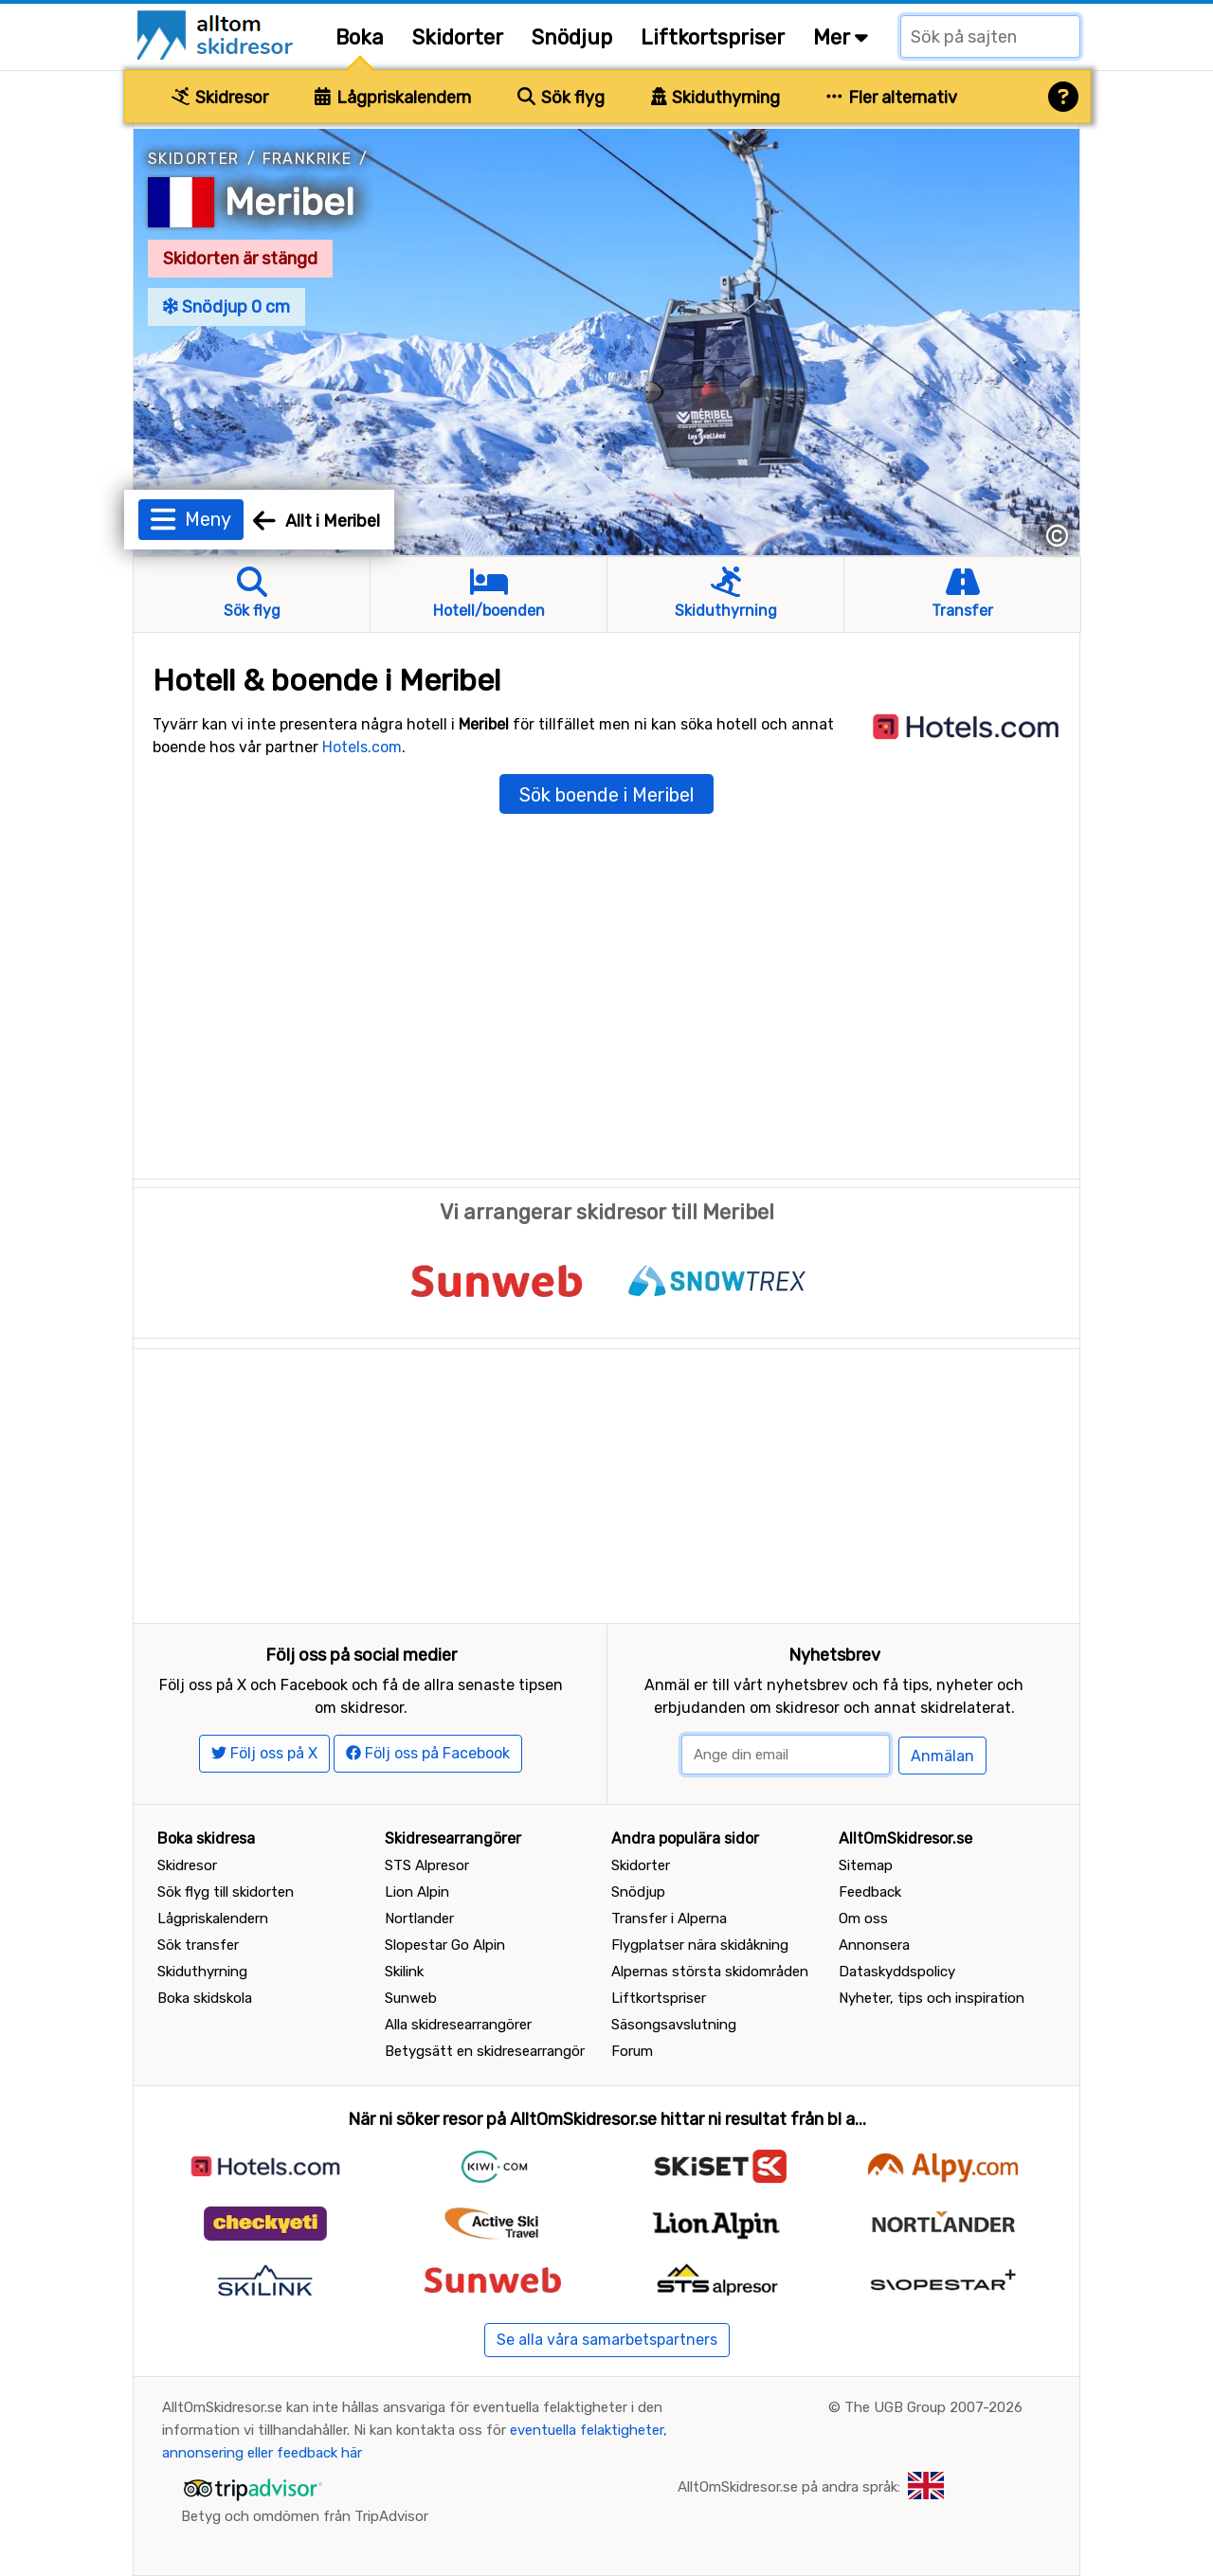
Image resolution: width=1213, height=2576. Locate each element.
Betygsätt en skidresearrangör (485, 2051)
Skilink (404, 1971)
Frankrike (308, 159)
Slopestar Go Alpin (445, 1945)
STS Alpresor (427, 1865)
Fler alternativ (891, 97)
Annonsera (874, 1945)
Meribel (289, 202)
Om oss (863, 1918)
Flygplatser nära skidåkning (699, 1945)
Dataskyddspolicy (897, 1971)
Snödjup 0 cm (226, 307)
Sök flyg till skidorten (225, 1891)
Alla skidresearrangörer (458, 2024)
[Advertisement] (606, 1481)
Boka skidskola (204, 1998)
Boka (359, 37)
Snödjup (572, 37)
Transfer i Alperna (669, 1918)
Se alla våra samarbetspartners (607, 2340)
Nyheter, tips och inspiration (931, 1998)
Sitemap (866, 1865)
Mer (840, 37)
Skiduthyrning (716, 97)
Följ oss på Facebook (428, 1753)
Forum (632, 2051)
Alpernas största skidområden (709, 1971)
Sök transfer (198, 1945)
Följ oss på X (264, 1753)
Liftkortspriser (713, 37)
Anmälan (942, 1756)
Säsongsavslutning (673, 2024)
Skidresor (220, 97)
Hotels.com (362, 747)
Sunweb (411, 1998)
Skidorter (457, 37)
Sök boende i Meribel (606, 795)
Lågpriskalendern (393, 97)
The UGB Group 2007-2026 (933, 2407)
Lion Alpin (417, 1891)
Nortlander (419, 1918)
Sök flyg (561, 97)
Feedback (870, 1891)
